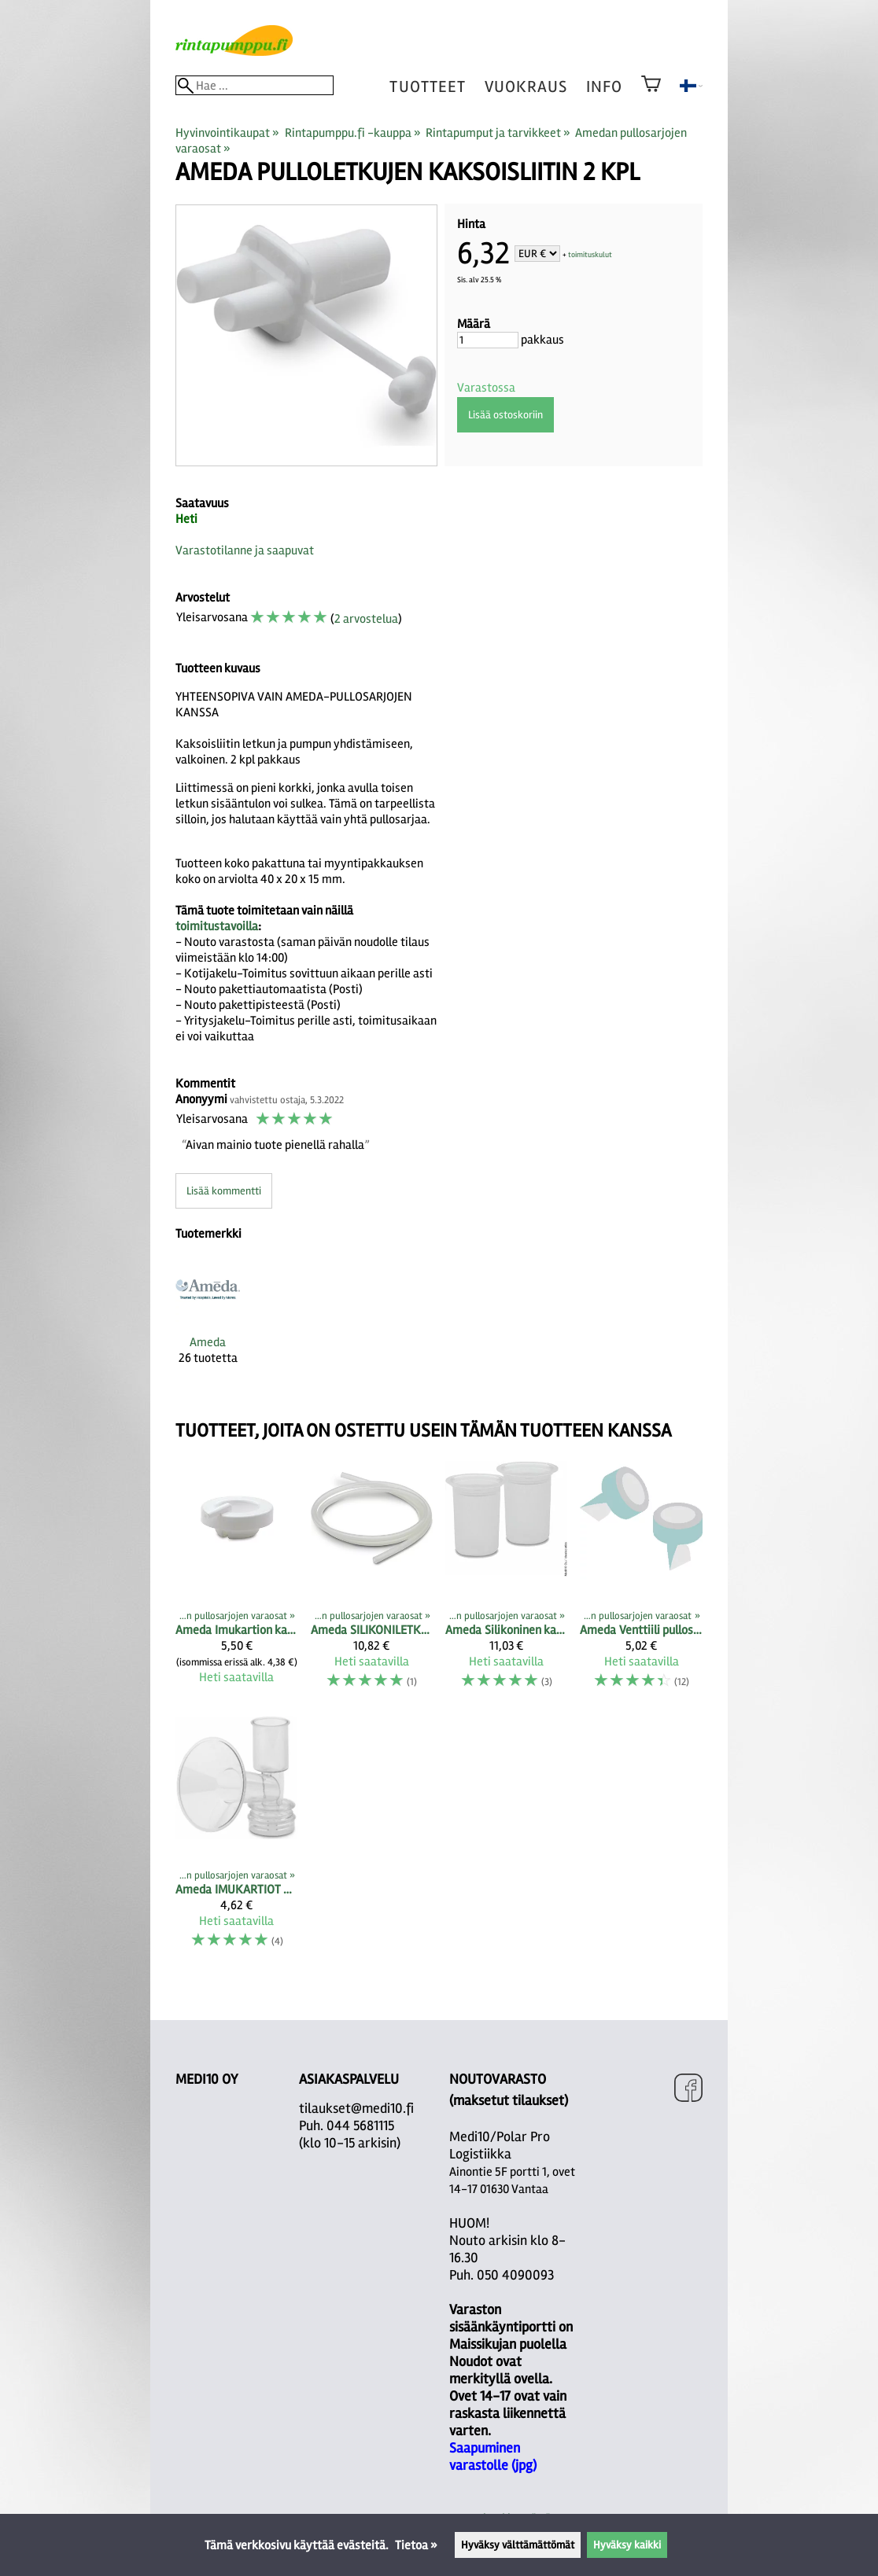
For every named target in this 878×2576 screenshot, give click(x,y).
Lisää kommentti (223, 1191)
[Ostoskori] (651, 94)
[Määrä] (487, 340)
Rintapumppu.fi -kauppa (353, 133)
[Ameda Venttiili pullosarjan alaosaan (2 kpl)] (641, 1581)
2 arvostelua (366, 619)
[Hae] (254, 85)
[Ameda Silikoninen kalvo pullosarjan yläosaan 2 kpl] (506, 1581)
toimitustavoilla (216, 926)
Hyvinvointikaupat (227, 133)
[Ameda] (207, 1324)
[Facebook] (688, 2090)
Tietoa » (416, 2545)
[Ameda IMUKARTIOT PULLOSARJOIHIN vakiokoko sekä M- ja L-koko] (236, 1840)
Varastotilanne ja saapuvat (244, 550)
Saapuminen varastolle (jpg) (493, 2456)
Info (604, 87)
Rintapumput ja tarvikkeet (498, 133)
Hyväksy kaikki (627, 2545)
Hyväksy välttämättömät (517, 2545)
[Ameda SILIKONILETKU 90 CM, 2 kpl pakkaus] (372, 1581)
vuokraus (526, 87)
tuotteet (427, 87)
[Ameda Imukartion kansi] (236, 1581)
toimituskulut (590, 254)
